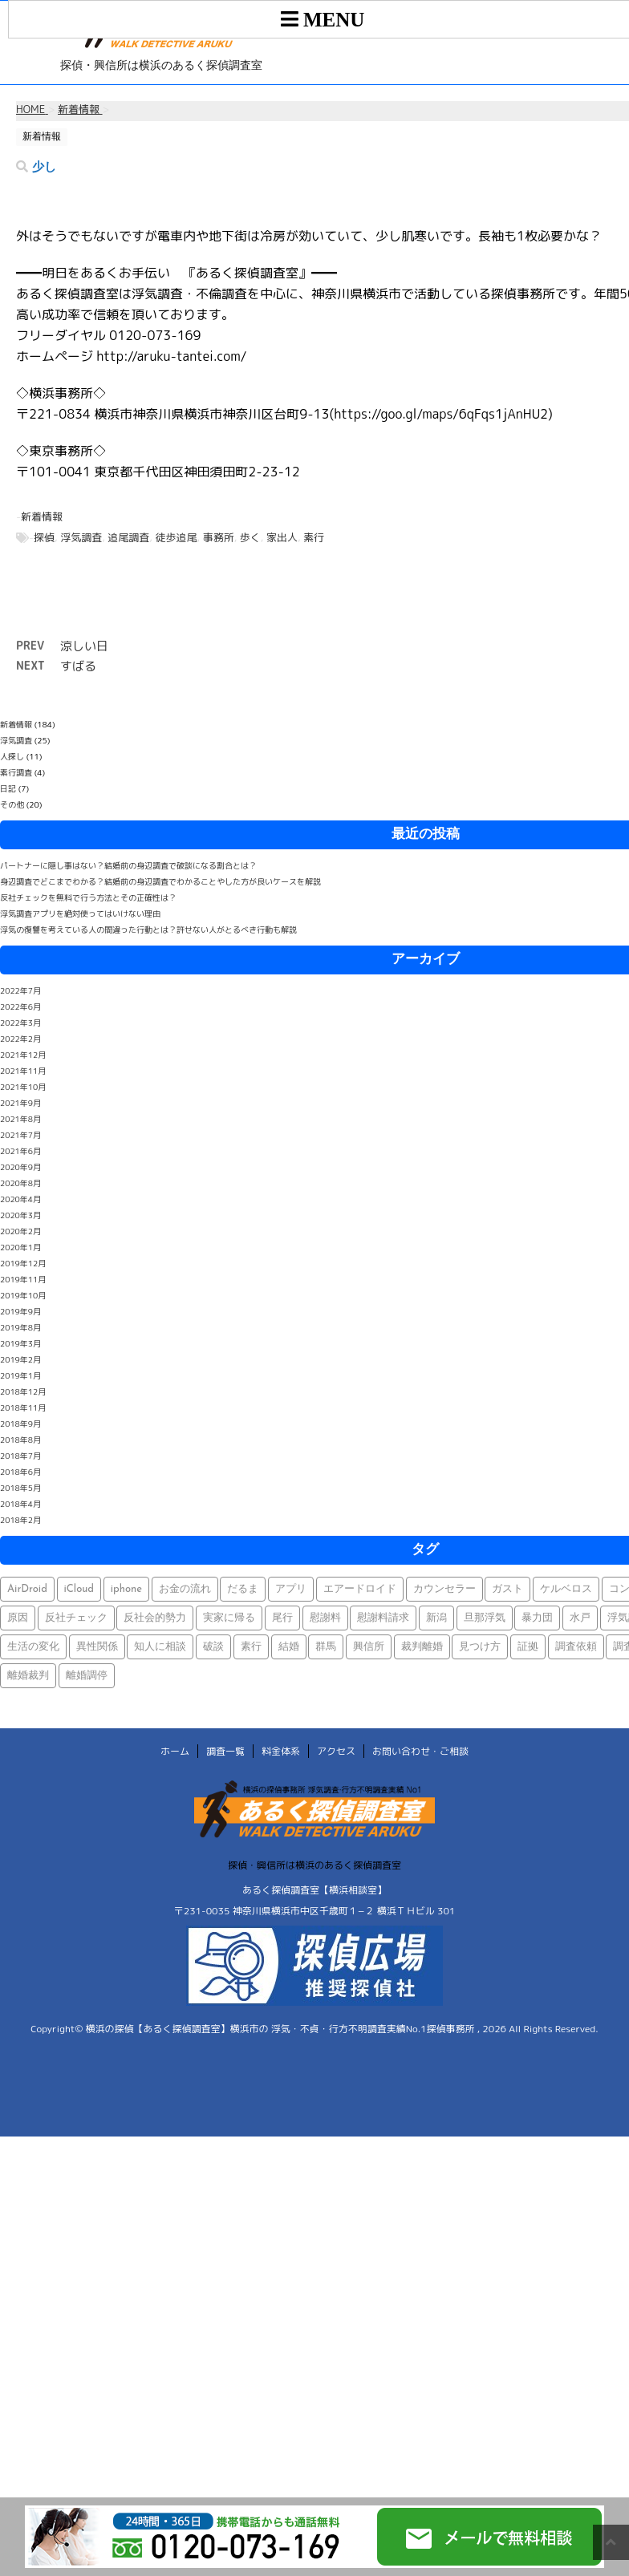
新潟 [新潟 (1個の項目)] (436, 1618)
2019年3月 (20, 1343)
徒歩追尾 (176, 537)
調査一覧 (225, 1751)
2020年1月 (20, 1247)
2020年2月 (20, 1231)
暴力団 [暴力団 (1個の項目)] (537, 1618)
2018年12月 (23, 1391)
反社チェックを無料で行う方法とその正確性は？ (88, 897)
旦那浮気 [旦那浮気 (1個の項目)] (484, 1618)
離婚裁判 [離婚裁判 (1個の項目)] (28, 1676)
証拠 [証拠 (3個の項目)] (527, 1647)
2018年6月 (20, 1471)
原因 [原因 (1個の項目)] (17, 1618)
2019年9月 (20, 1311)
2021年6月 (20, 1150)
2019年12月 (23, 1263)
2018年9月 (20, 1423)
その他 (12, 804)
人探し (12, 756)
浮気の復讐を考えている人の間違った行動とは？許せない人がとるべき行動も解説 (148, 929)
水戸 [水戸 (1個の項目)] (580, 1618)
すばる (78, 666)
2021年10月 (23, 1086)
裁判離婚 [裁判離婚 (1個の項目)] (422, 1647)
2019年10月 (23, 1295)
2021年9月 (20, 1102)
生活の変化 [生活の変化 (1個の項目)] (33, 1647)
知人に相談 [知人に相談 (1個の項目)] (160, 1647)
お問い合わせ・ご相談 (420, 1751)
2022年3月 (20, 1022)
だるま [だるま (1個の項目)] (242, 1589)
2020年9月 (20, 1167)
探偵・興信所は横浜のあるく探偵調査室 (314, 1865)
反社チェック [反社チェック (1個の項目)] (76, 1618)
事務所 (218, 537)
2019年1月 (20, 1375)
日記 (8, 788)
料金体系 (281, 1751)
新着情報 (42, 516)
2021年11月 (23, 1070)
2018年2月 (20, 1519)
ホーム (174, 1751)
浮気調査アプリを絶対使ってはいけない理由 (80, 913)
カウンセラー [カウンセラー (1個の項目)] (444, 1589)
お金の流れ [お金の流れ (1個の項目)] (185, 1589)
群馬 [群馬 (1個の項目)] (325, 1647)
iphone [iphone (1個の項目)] (126, 1589)
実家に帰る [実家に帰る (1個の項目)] (229, 1618)
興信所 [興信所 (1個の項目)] (368, 1647)
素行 (313, 537)
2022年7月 (20, 990)
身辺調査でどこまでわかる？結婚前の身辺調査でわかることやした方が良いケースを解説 (160, 881)
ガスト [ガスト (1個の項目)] (507, 1589)
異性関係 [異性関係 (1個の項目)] (97, 1647)
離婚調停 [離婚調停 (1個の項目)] (87, 1676)
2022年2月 (20, 1038)
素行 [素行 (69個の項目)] (251, 1647)
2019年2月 (20, 1359)
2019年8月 (20, 1327)
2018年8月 (20, 1439)
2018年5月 (20, 1487)
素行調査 (16, 772)
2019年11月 (23, 1279)
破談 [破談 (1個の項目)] (213, 1647)
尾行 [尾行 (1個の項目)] (282, 1618)
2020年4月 (20, 1199)
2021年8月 (20, 1118)
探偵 (44, 537)
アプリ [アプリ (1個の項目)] (290, 1589)
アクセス (336, 1751)
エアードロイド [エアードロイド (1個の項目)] (359, 1589)
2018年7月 (20, 1455)
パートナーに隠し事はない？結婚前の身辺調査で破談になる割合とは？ (128, 865)
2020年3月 (20, 1215)
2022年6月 (20, 1006)
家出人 (282, 537)
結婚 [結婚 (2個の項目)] (288, 1647)
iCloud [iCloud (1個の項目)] (79, 1589)
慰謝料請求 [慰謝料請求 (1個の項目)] (383, 1618)
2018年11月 (23, 1407)
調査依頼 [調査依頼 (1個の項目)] (576, 1647)
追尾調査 (128, 537)
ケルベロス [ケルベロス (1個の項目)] (566, 1589)
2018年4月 (20, 1503)
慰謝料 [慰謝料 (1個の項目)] (325, 1618)
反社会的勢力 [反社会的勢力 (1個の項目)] (155, 1618)
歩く (250, 537)
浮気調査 (81, 537)
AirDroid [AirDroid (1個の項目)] (27, 1589)
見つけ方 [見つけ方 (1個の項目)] (480, 1647)
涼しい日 (84, 646)
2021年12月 (23, 1054)
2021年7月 (20, 1134)
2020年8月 (20, 1183)
